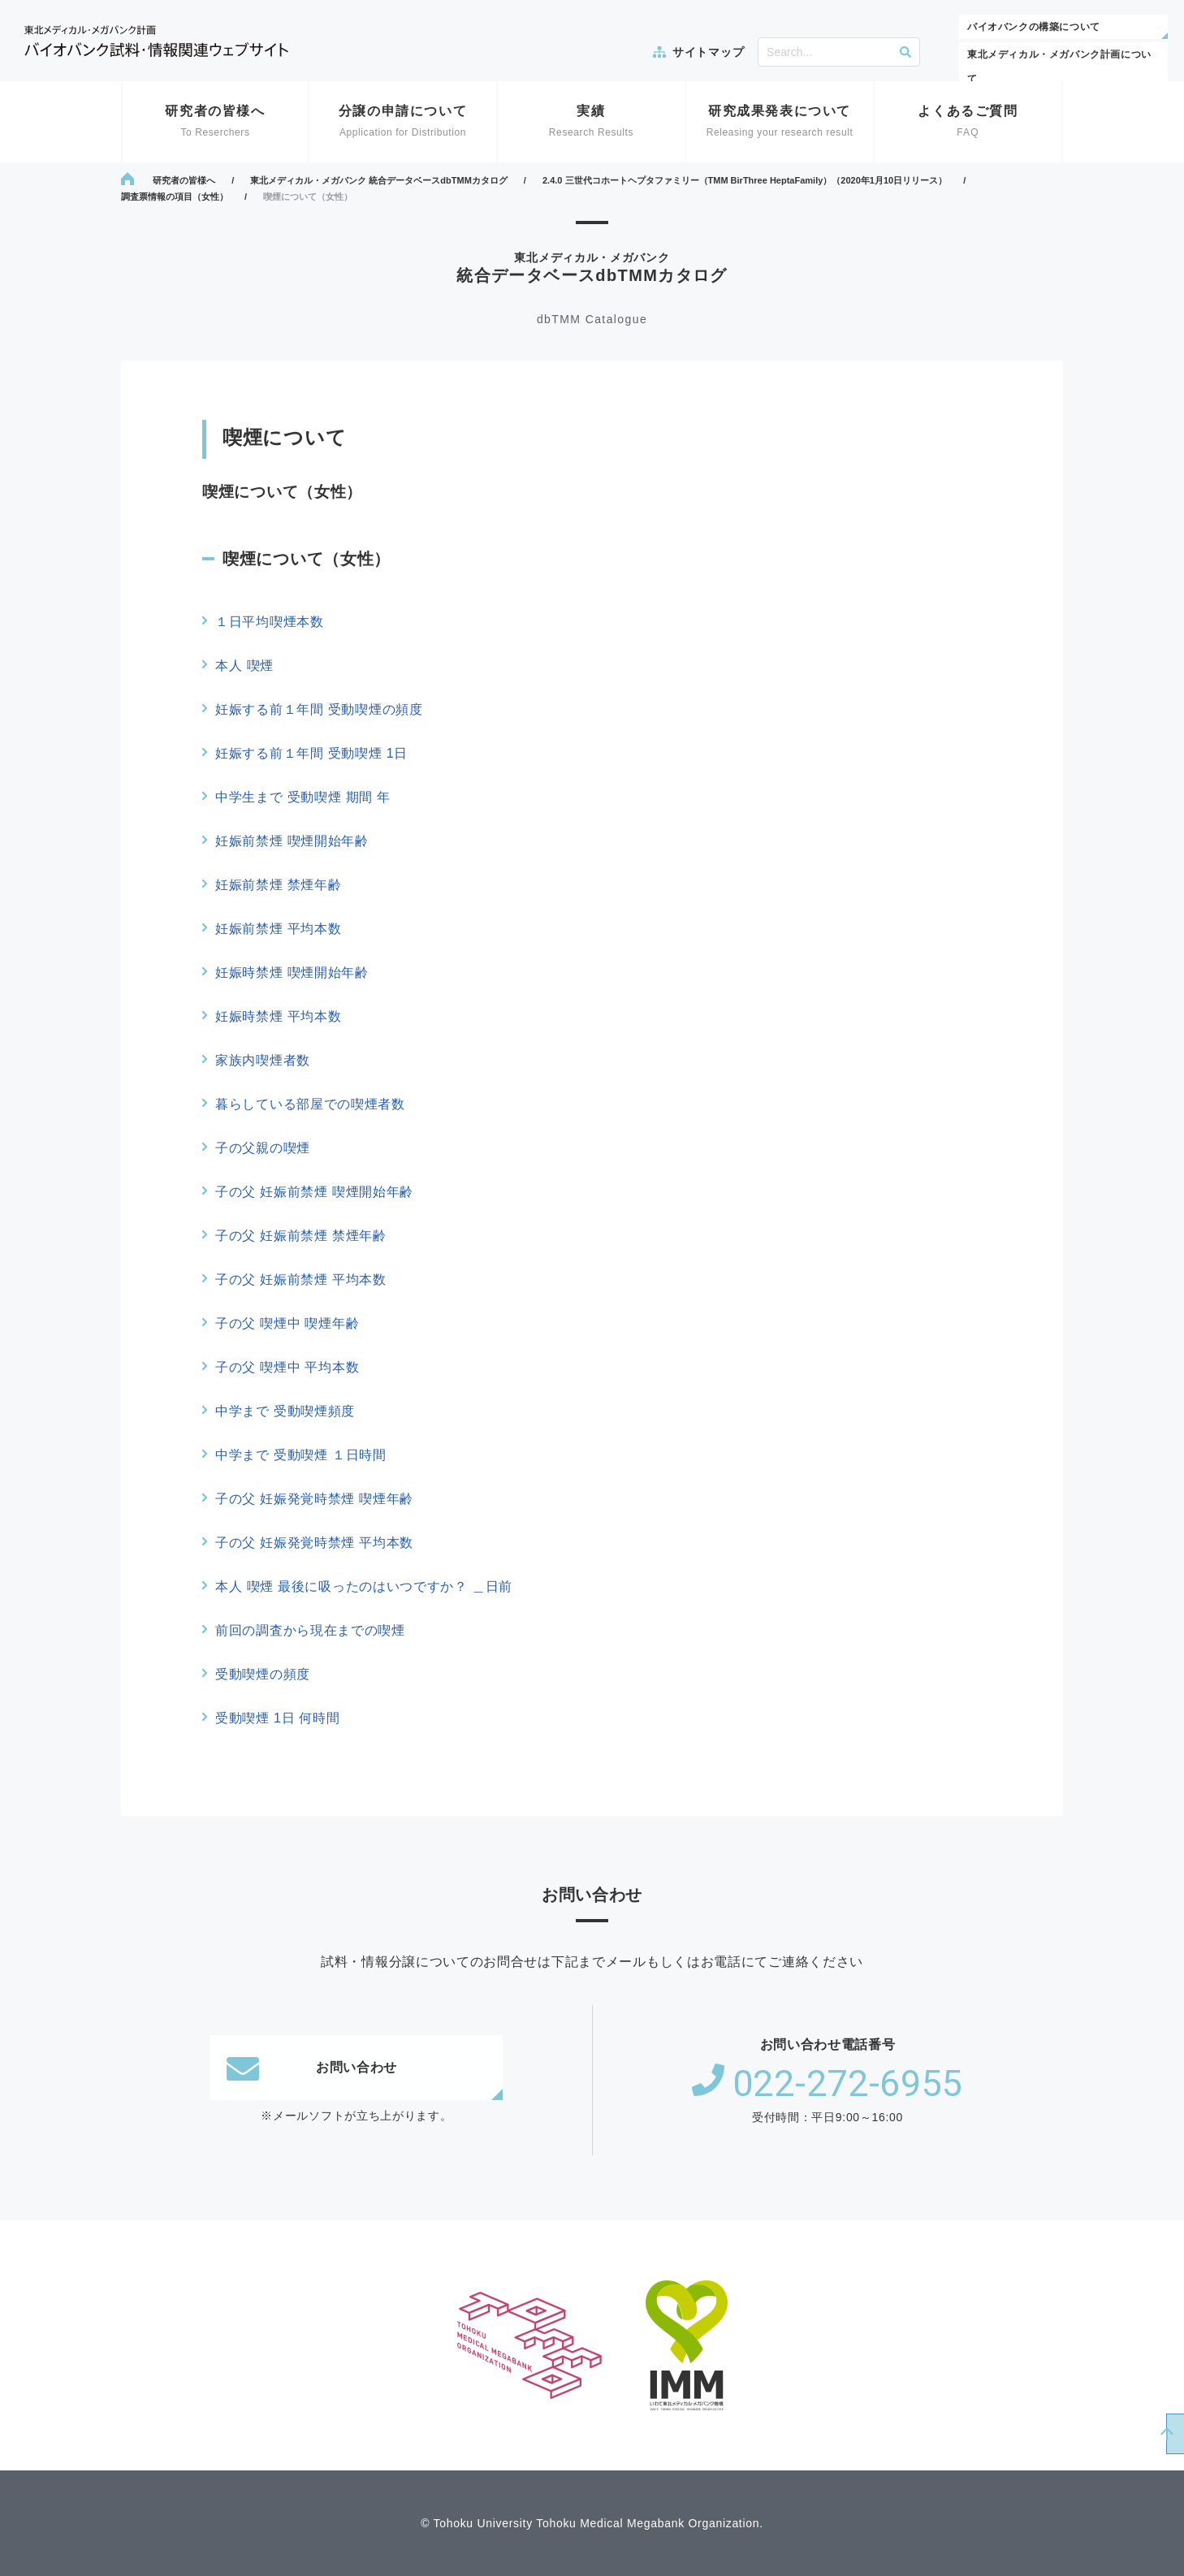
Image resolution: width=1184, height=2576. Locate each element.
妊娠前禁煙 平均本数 (278, 929)
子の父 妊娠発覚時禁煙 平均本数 (314, 1542)
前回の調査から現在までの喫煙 (310, 1630)
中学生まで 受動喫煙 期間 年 (303, 797)
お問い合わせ (312, 2067)
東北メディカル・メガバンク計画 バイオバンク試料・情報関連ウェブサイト (156, 41)
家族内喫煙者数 (262, 1060)
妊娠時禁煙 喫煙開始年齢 (292, 972)
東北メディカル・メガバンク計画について (1059, 66)
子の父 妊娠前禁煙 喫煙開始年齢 (314, 1192)
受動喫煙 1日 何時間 (277, 1718)
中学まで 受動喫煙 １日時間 (301, 1455)
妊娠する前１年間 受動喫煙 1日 (311, 753)
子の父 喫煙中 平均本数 (287, 1367)
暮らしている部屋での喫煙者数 (310, 1104)
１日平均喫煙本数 (269, 622)
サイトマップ (708, 51)
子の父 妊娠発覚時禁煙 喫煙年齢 (314, 1499)
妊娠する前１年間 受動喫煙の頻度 (319, 709)
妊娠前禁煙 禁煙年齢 (278, 885)
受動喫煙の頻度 (262, 1674)
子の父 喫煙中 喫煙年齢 (287, 1323)
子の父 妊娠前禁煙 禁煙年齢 (301, 1236)
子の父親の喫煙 (262, 1148)
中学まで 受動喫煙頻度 (285, 1411)
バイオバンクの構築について (1033, 26)
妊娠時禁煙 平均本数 (278, 1016)
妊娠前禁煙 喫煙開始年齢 (292, 841)
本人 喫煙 (244, 665)
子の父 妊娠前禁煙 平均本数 (301, 1279)
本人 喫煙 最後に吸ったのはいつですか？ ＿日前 (363, 1586)
